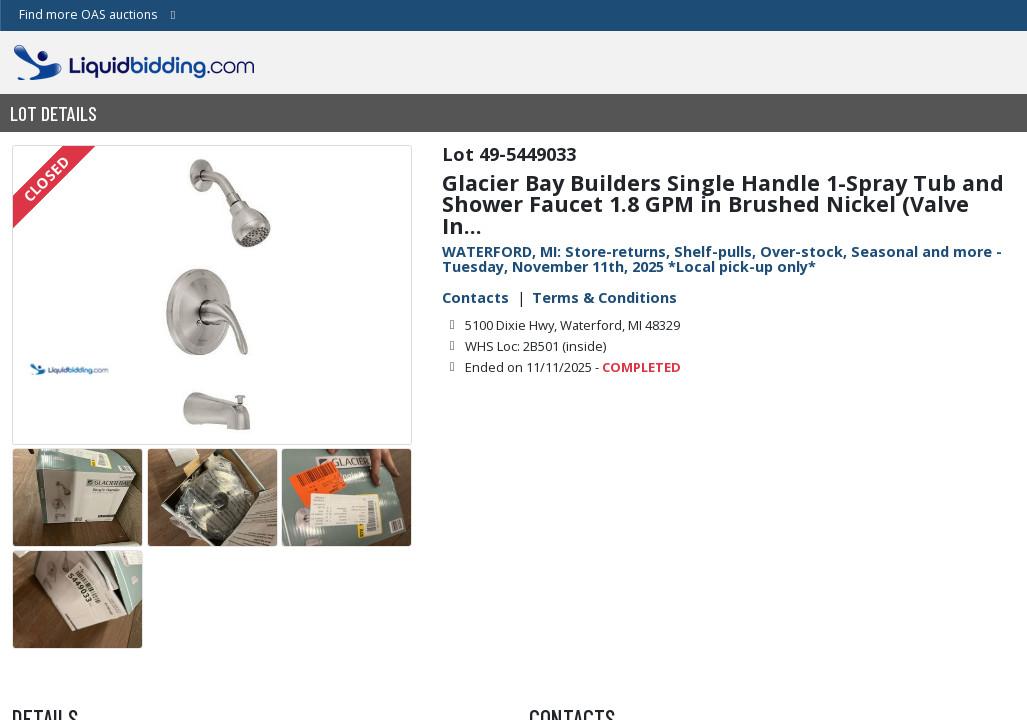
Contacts (475, 297)
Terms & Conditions (604, 297)
